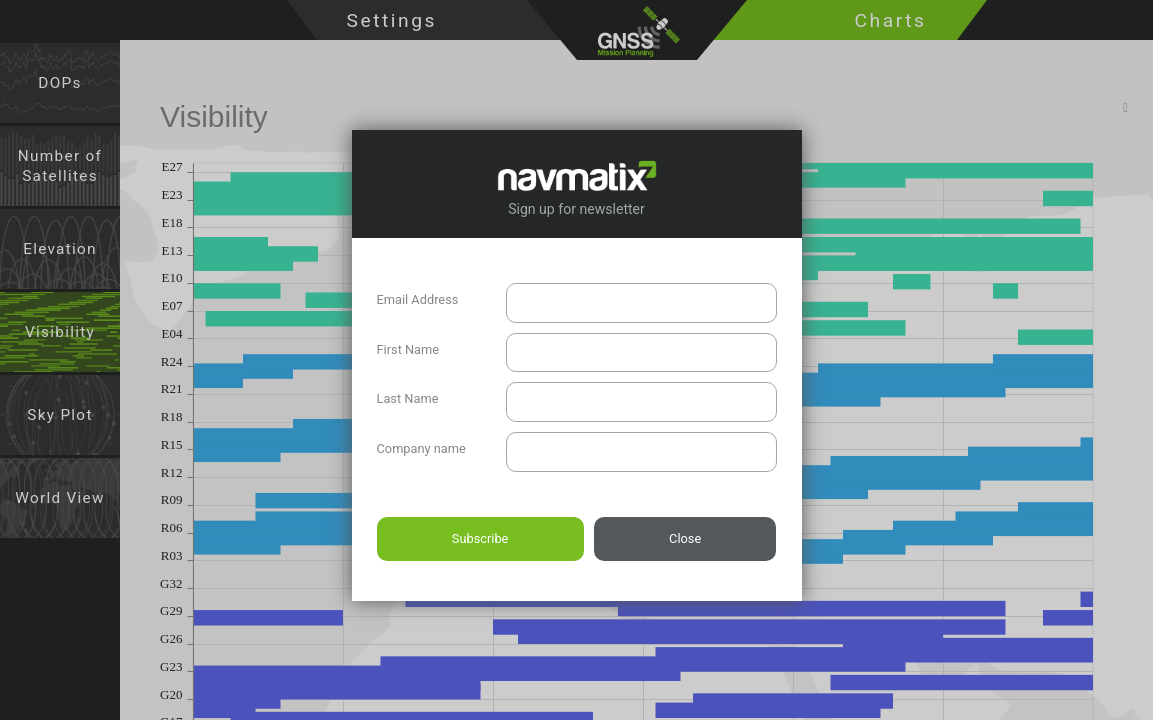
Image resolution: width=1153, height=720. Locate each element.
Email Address (418, 299)
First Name (408, 349)
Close (685, 538)
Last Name (408, 398)
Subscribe (480, 538)
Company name (421, 448)
